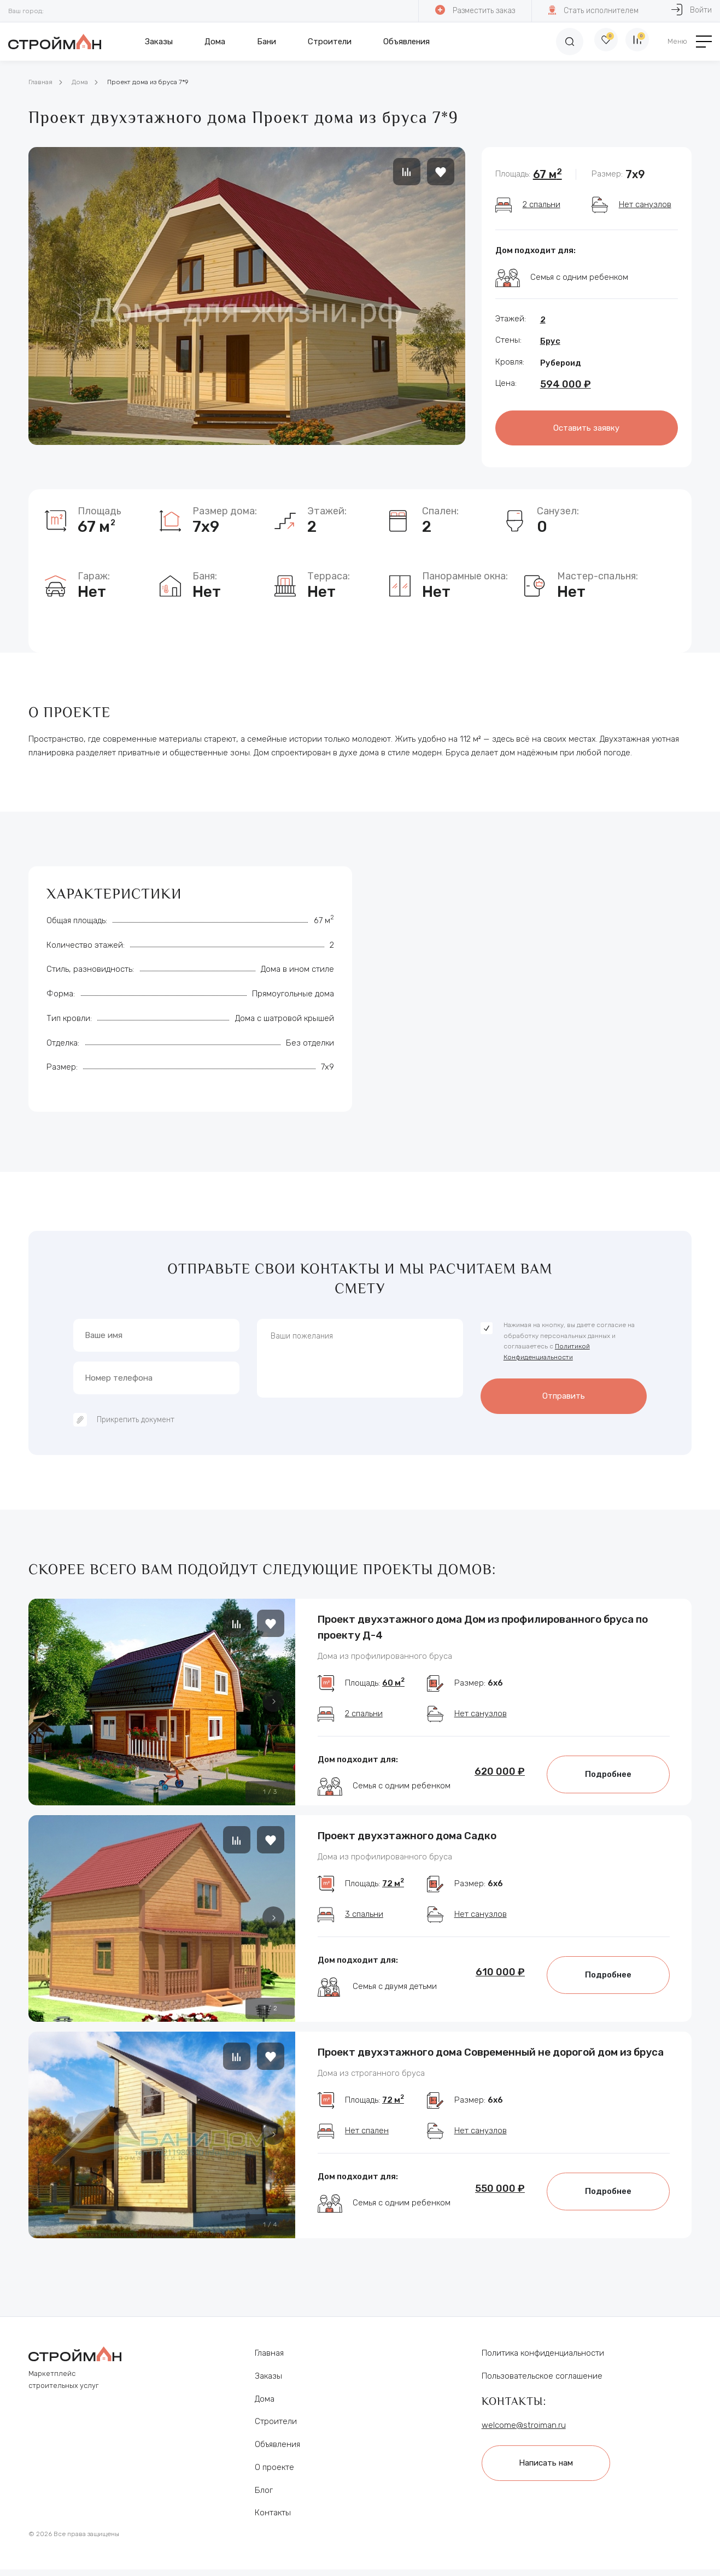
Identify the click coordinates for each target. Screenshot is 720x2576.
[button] (273, 1697)
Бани (266, 41)
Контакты (273, 2520)
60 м (393, 1690)
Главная (40, 82)
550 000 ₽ (500, 2206)
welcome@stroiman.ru (524, 2432)
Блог (264, 2497)
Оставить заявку (586, 427)
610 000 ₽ (500, 1990)
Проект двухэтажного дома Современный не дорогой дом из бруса (491, 2058)
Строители (330, 41)
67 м (547, 174)
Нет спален (367, 2148)
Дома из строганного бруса (371, 2083)
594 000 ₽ (565, 384)
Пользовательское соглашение (542, 2382)
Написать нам (552, 2468)
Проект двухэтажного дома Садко (407, 1842)
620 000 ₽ (500, 1780)
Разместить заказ (474, 10)
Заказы (159, 41)
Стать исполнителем (593, 10)
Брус (550, 341)
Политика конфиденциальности (543, 2359)
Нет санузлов (645, 204)
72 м (393, 1901)
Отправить (563, 1390)
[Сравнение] (635, 41)
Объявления (406, 41)
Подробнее (608, 1782)
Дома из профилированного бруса (385, 1657)
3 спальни (364, 1932)
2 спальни (541, 204)
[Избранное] (597, 41)
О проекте (274, 2474)
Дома (214, 41)
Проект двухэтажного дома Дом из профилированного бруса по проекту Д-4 (483, 1623)
